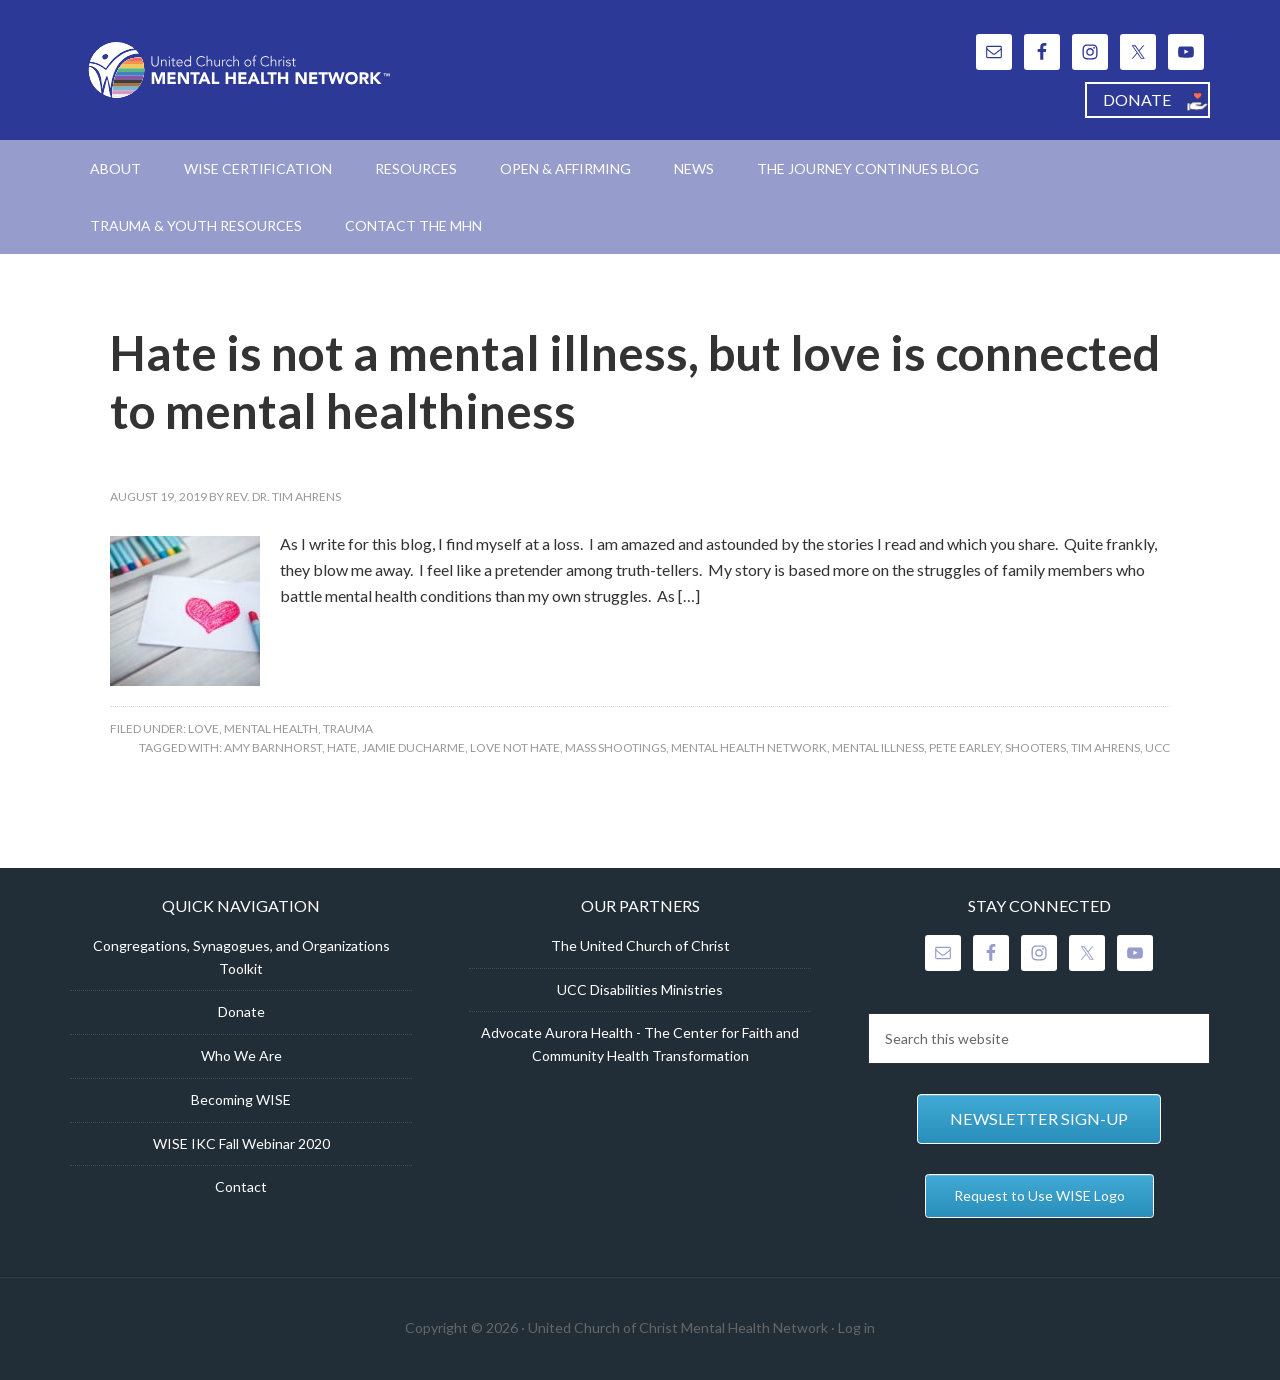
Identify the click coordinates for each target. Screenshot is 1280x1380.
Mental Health (271, 728)
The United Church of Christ (640, 945)
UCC (1157, 747)
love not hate (515, 747)
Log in (856, 1327)
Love (203, 728)
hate (342, 747)
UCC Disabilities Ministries (640, 989)
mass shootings (615, 747)
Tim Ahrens (1105, 747)
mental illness (878, 747)
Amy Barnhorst (273, 747)
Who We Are (241, 1055)
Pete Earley (964, 747)
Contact (241, 1186)
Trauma (348, 728)
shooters (1035, 747)
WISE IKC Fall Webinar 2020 (241, 1143)
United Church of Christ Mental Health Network (240, 70)
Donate (241, 1011)
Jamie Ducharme (413, 747)
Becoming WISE (241, 1099)
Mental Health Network (749, 747)
